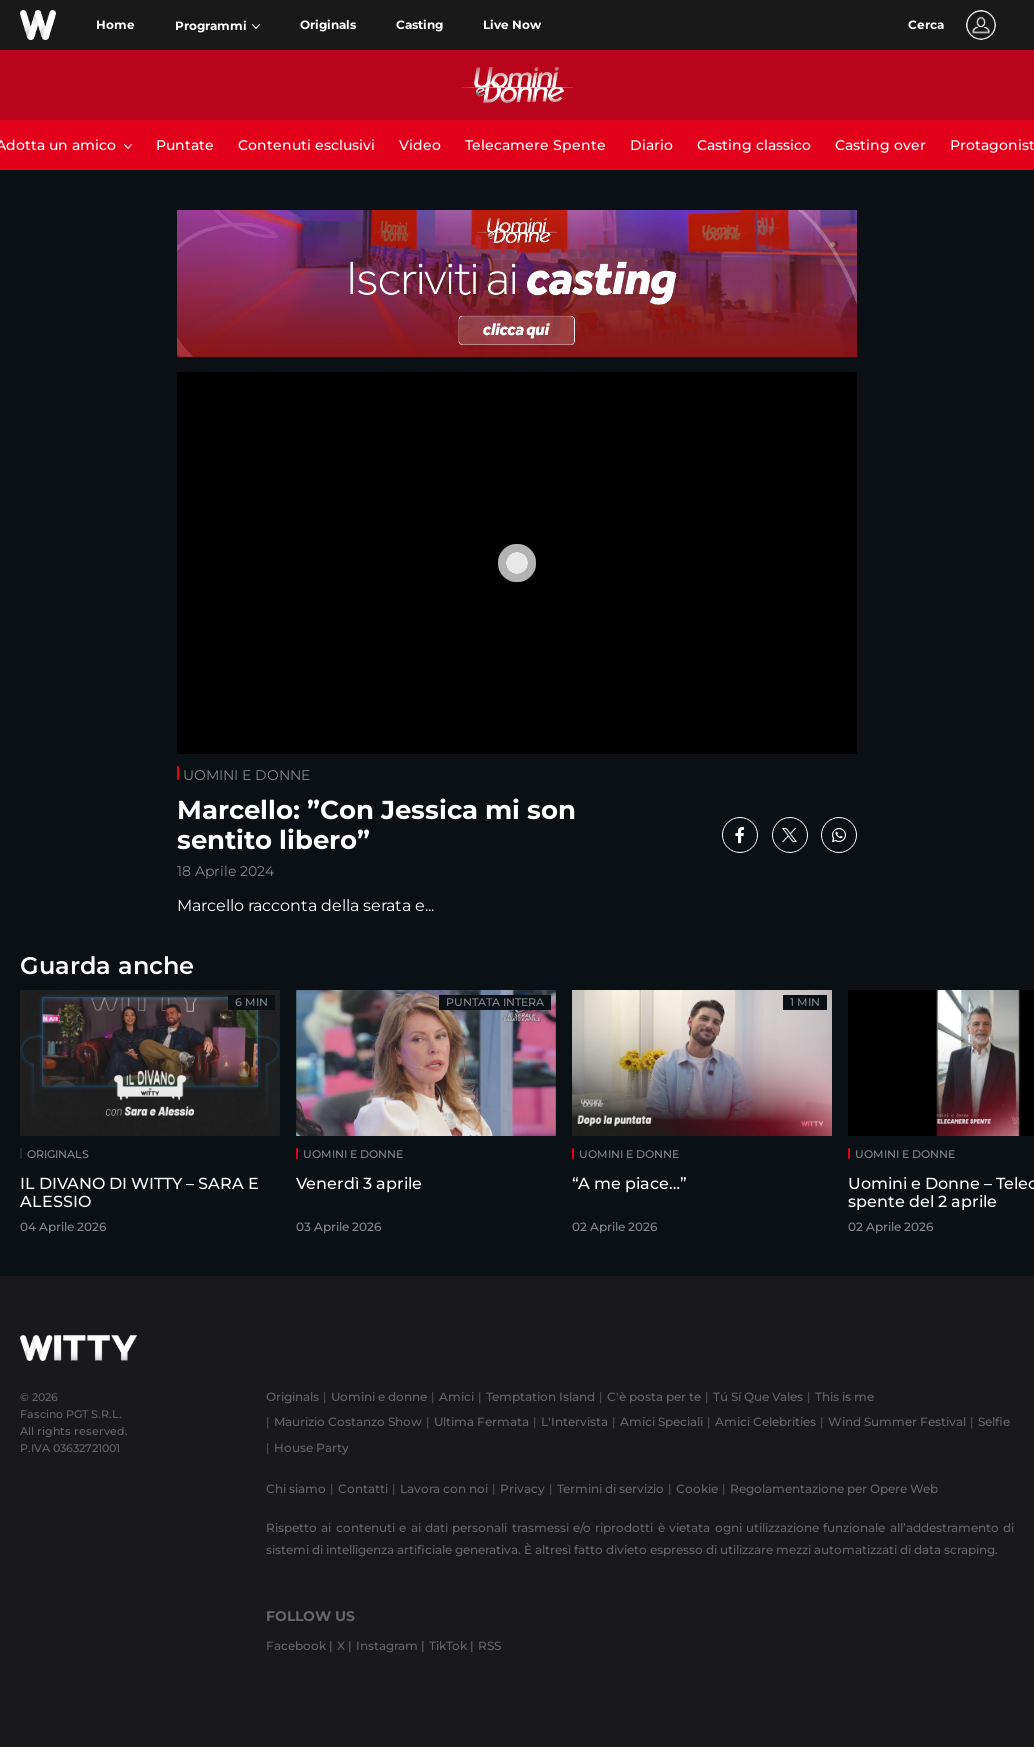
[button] (217, 26)
